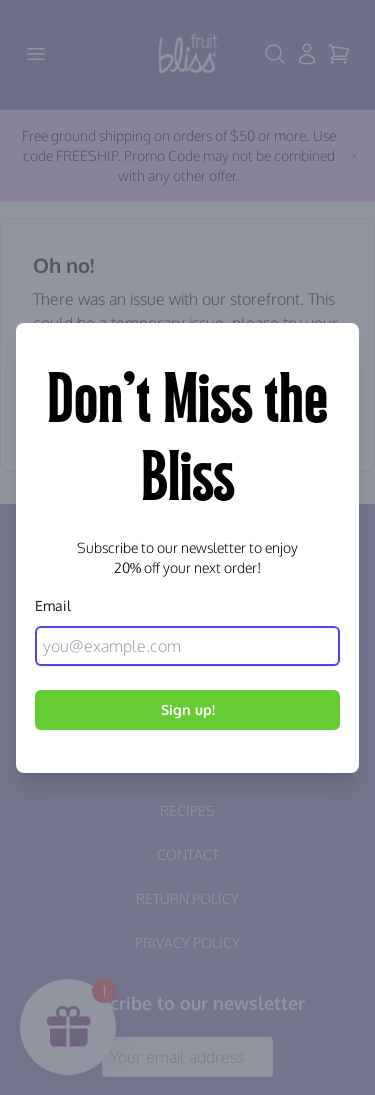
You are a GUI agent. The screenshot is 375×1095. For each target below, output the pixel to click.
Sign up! (188, 709)
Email (53, 605)
